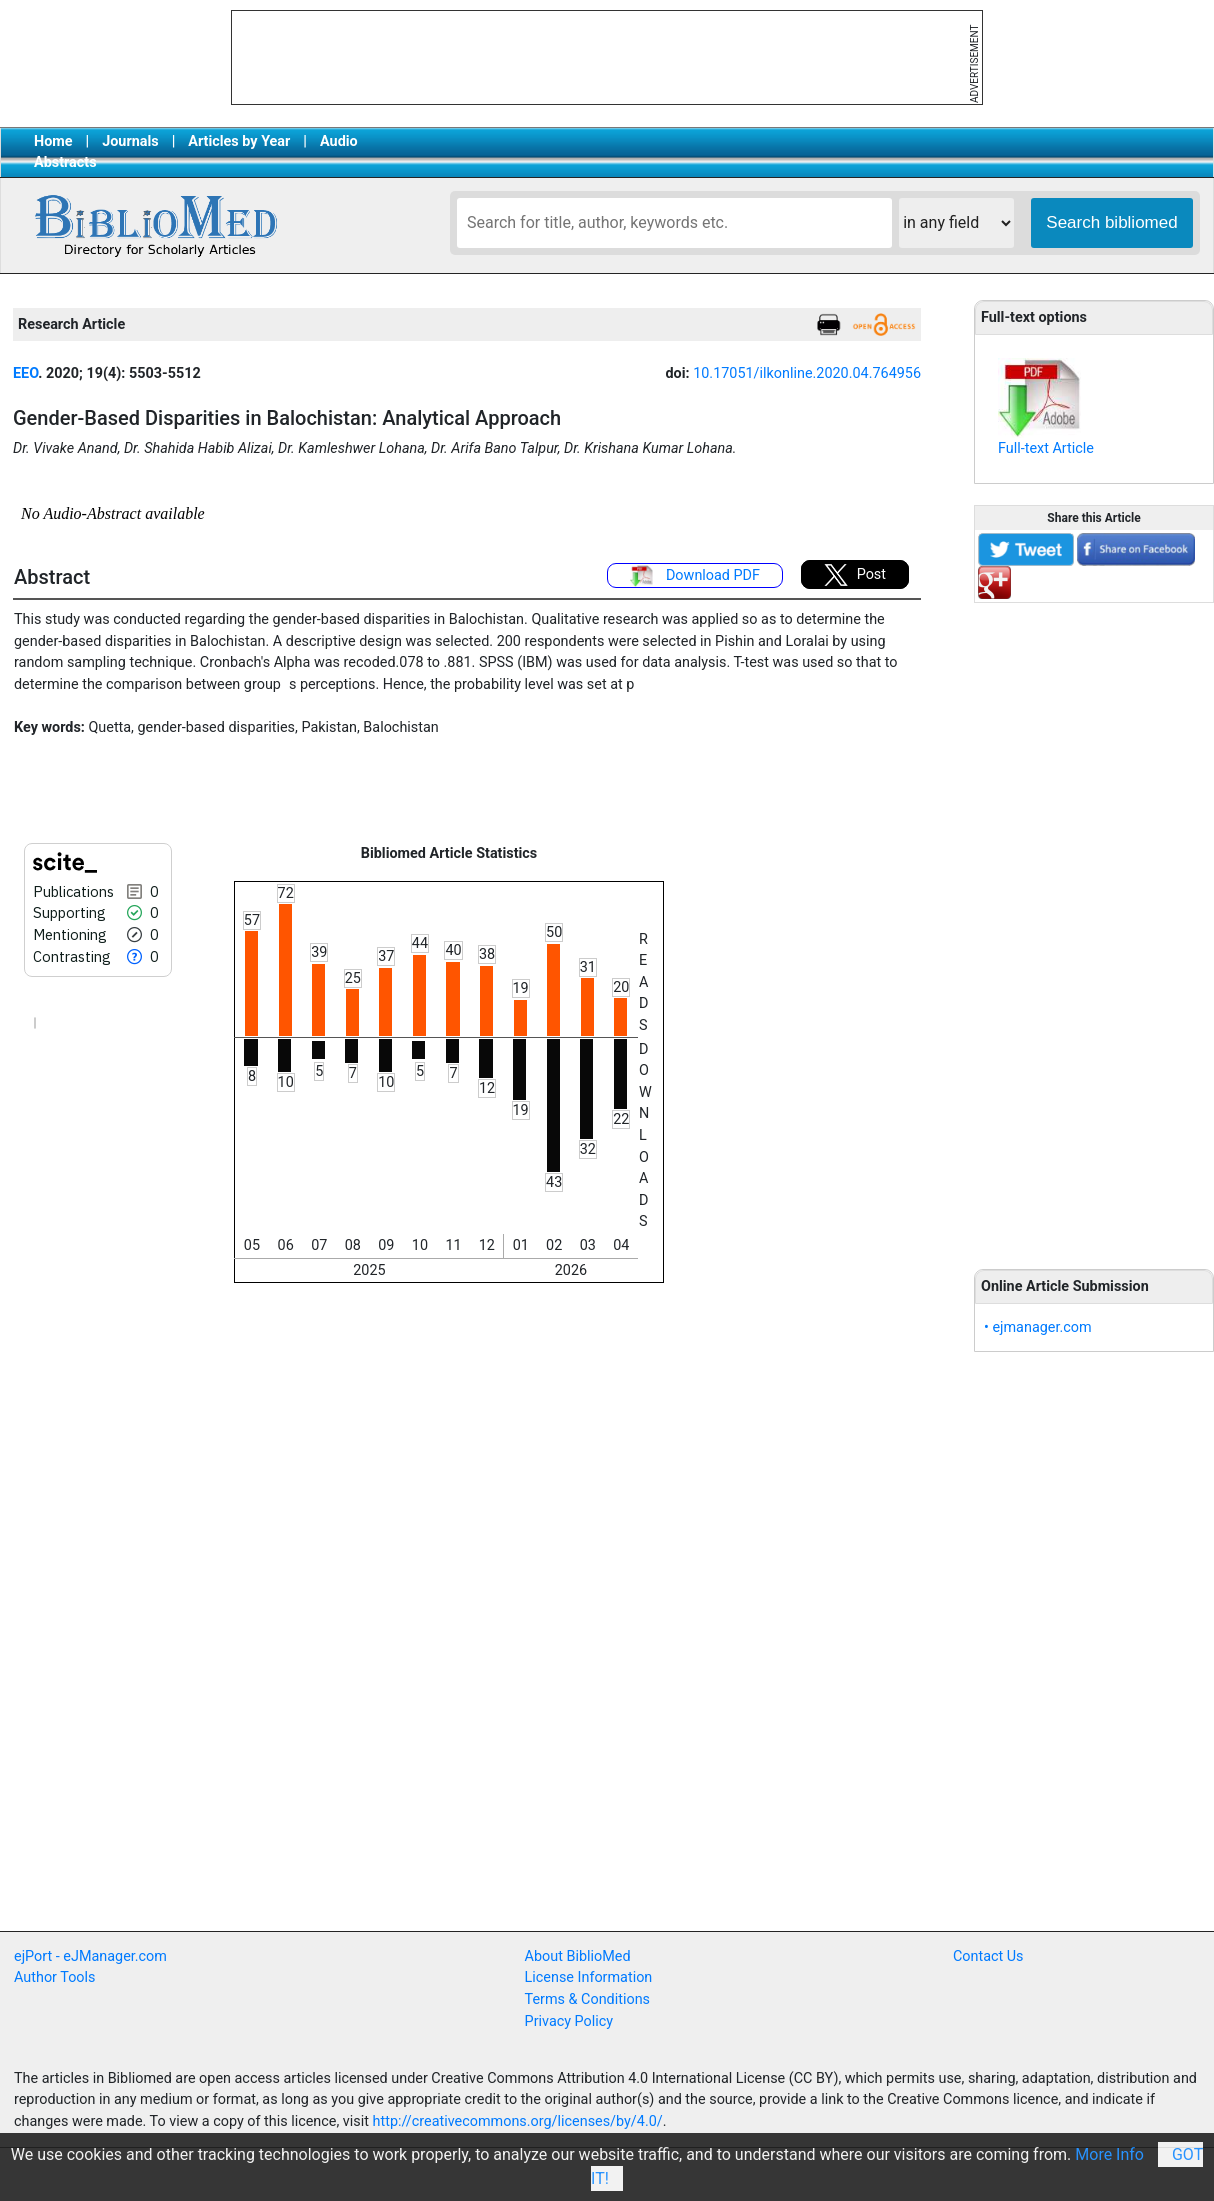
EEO (25, 373)
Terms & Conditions (587, 1999)
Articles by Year (239, 141)
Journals (130, 141)
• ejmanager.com (1038, 1327)
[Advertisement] (1094, 925)
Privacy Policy (569, 2021)
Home (53, 141)
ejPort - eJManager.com (90, 1956)
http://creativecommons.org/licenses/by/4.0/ (518, 2121)
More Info (1109, 2154)
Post (855, 575)
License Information (589, 1977)
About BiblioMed (578, 1956)
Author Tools (54, 1977)
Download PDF (695, 576)
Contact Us (988, 1956)
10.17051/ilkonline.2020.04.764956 (807, 373)
